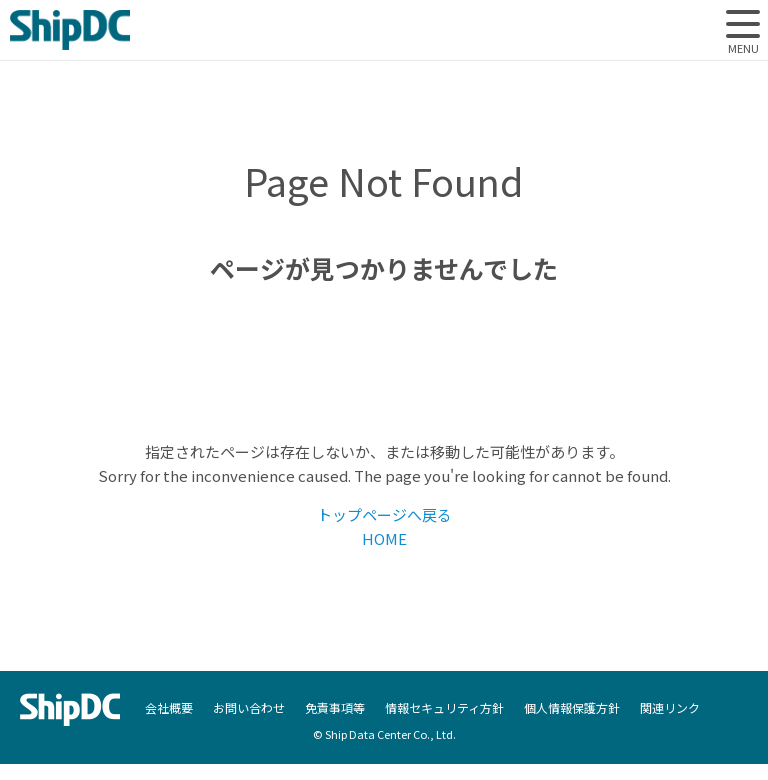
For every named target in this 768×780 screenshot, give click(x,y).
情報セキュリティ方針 (444, 708)
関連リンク (670, 708)
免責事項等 (335, 708)
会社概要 (169, 708)
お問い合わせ (249, 708)
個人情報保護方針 (572, 708)
